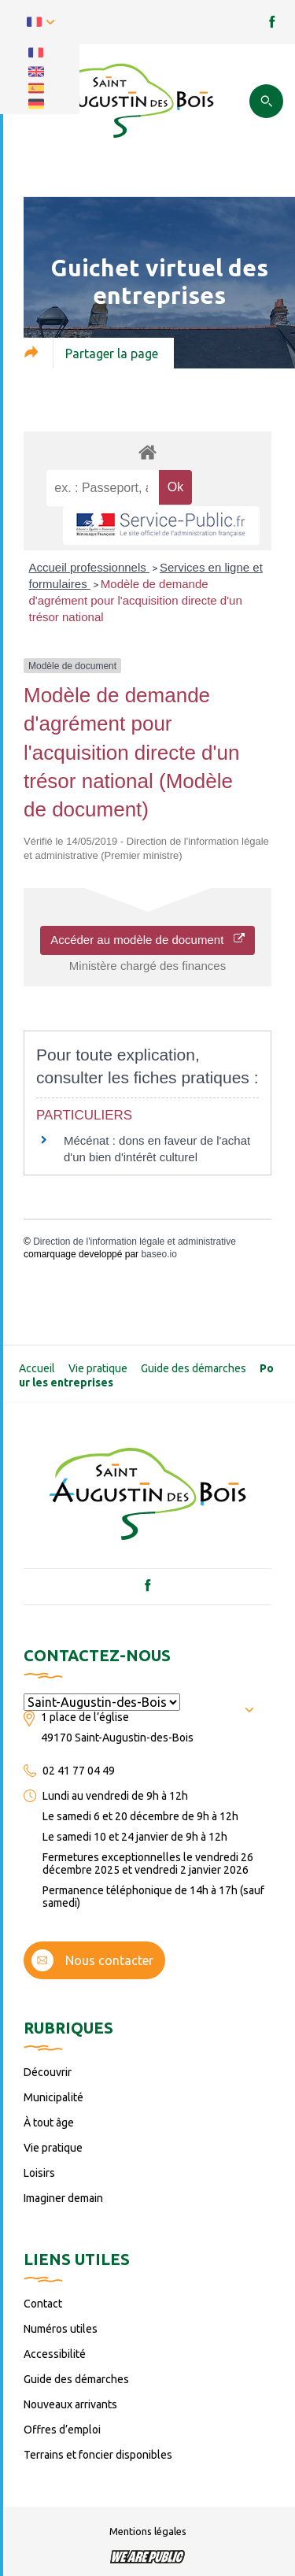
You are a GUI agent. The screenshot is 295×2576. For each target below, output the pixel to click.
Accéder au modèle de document (147, 939)
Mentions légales (147, 2531)
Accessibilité (55, 2354)
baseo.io (158, 1254)
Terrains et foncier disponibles (98, 2454)
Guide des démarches (193, 1368)
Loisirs (39, 2173)
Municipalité (53, 2097)
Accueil (37, 1368)
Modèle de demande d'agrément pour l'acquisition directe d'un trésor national (135, 600)
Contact (43, 2303)
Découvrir (48, 2072)
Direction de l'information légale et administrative (134, 1241)
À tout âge (49, 2122)
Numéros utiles (61, 2328)
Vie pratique (97, 1368)
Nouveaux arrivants (70, 2404)
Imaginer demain (63, 2198)
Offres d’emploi (62, 2429)
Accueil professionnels (89, 567)
